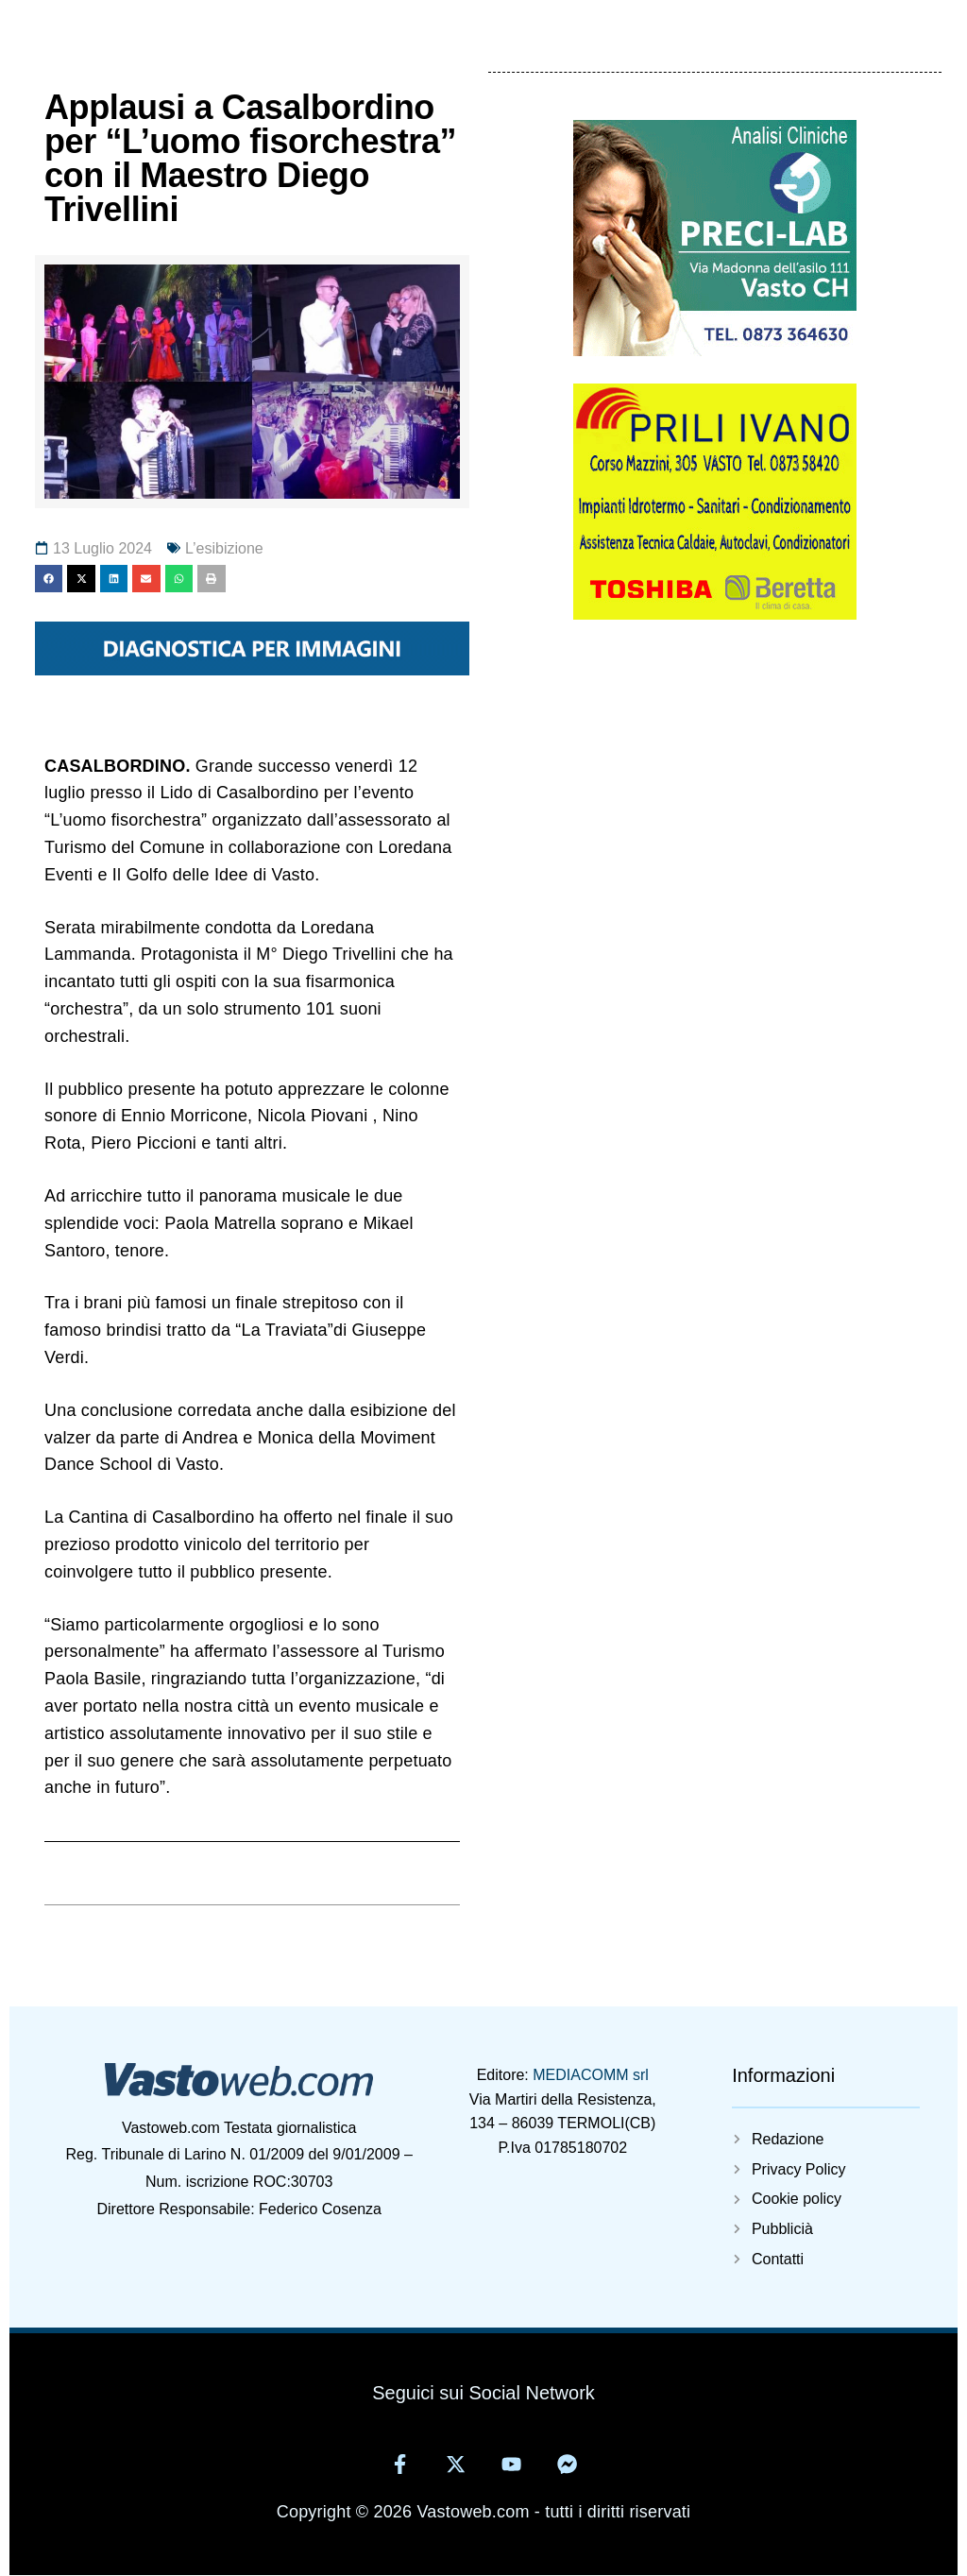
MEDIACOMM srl (591, 2075)
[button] (48, 578)
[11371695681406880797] (252, 669)
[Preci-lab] (715, 350)
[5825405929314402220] (715, 614)
